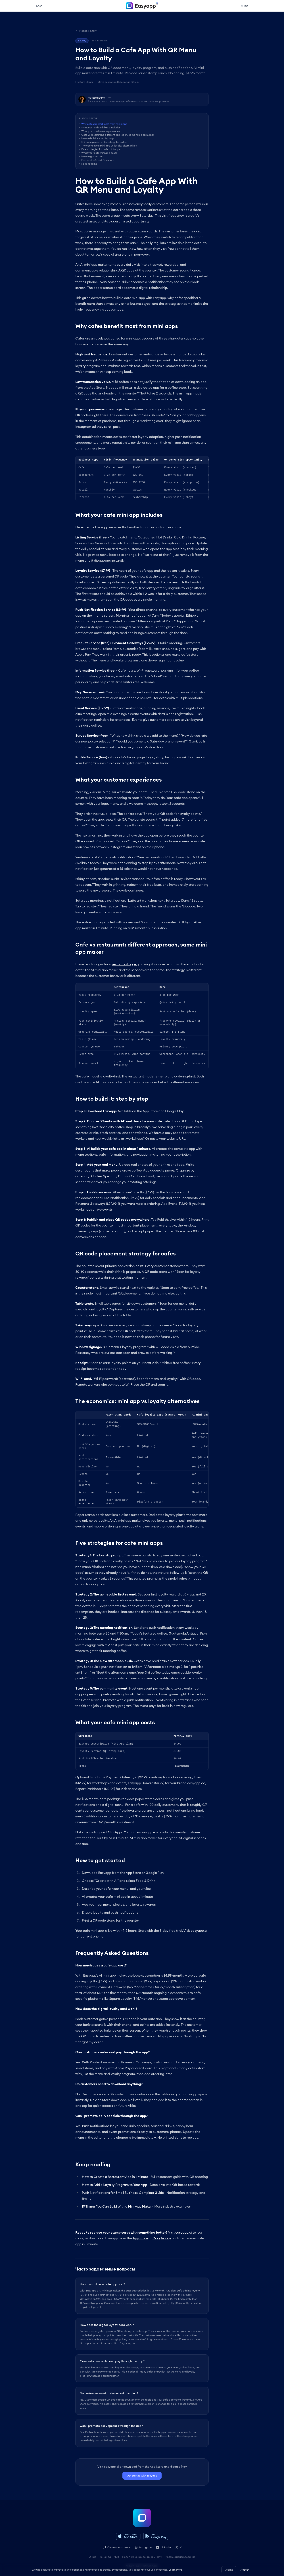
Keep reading (88, 163)
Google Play (162, 2238)
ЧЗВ (116, 2556)
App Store (140, 2238)
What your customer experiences (99, 131)
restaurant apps (124, 964)
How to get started (91, 156)
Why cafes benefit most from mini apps (103, 124)
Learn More (175, 2569)
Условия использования (180, 2556)
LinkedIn (163, 2547)
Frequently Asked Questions (96, 160)
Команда (105, 2556)
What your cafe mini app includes (99, 127)
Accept (245, 2569)
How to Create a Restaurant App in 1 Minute (115, 2177)
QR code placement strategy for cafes (103, 142)
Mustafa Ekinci (96, 97)
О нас (92, 2556)
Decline (228, 2569)
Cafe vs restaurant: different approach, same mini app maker (116, 134)
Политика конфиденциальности (142, 2556)
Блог (39, 5)
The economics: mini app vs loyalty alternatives (108, 145)
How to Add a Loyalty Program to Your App (114, 2185)
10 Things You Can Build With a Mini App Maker (117, 2206)
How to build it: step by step (96, 138)
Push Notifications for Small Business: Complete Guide (123, 2193)
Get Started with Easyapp (142, 2475)
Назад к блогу (86, 30)
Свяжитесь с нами (116, 2547)
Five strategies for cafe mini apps (99, 149)
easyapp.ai (199, 1930)
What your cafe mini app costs (98, 152)
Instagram (143, 2547)
